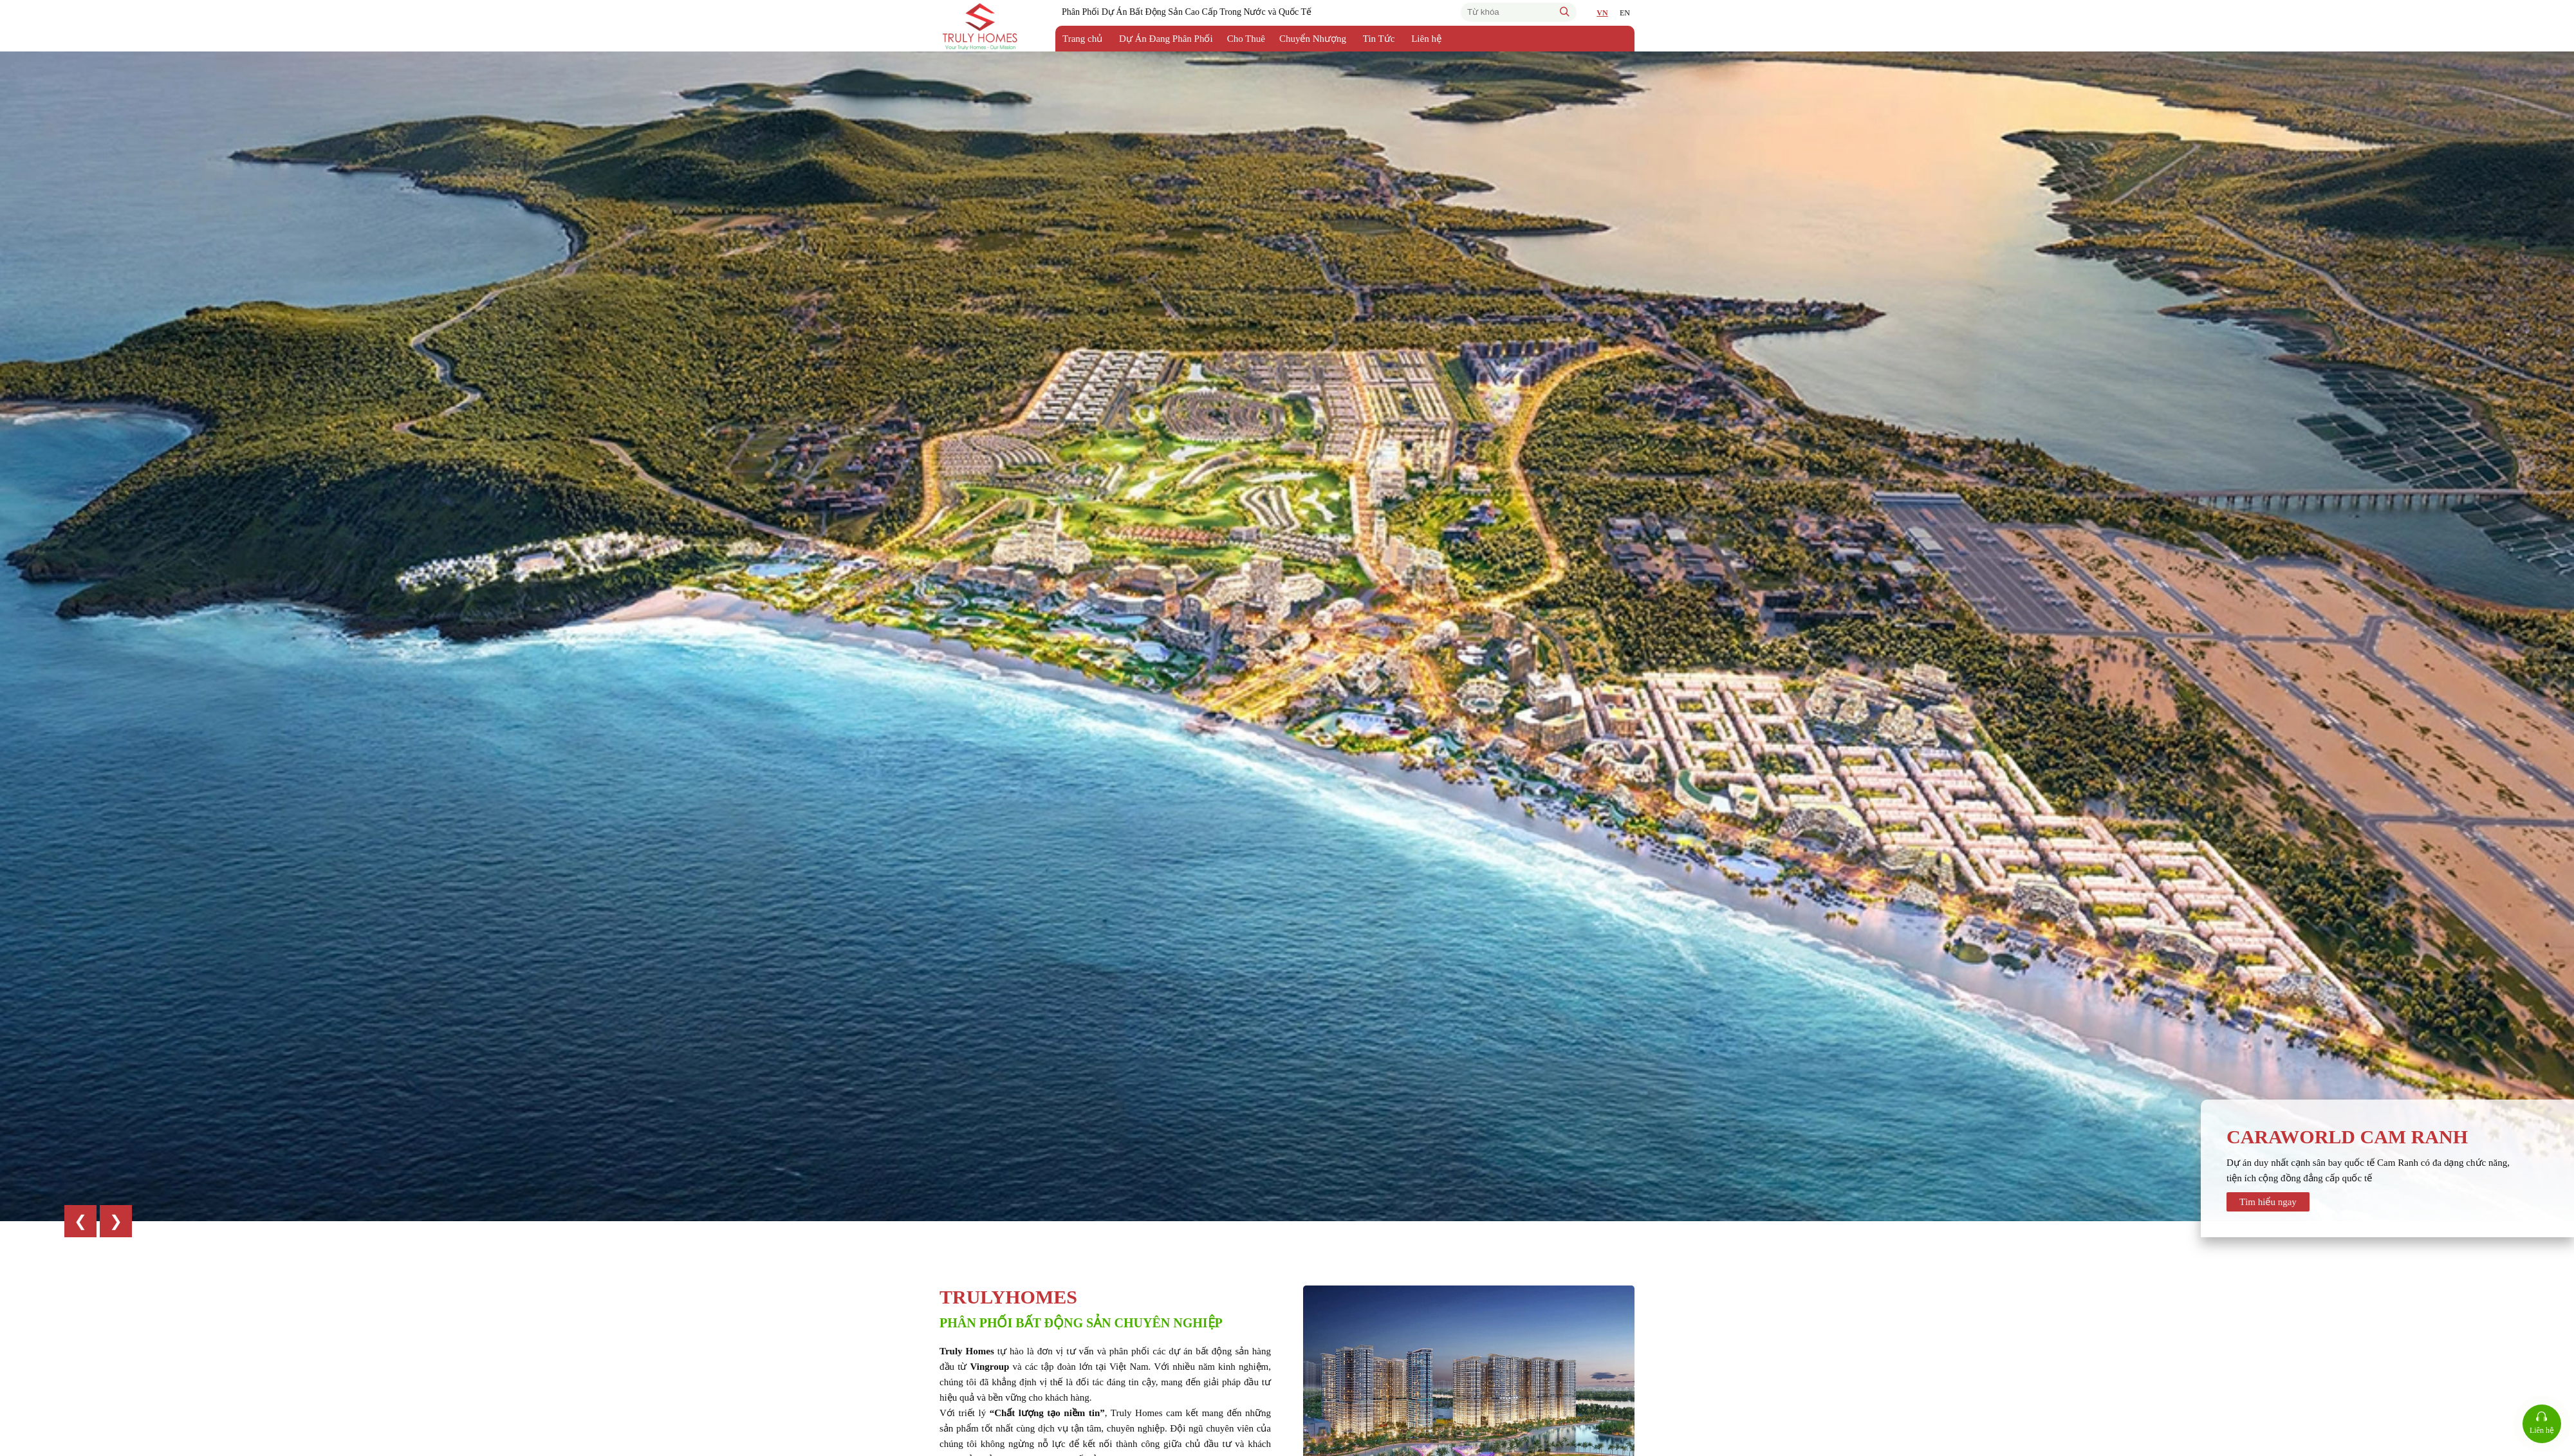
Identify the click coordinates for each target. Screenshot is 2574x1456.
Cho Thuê (1246, 38)
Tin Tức (1379, 38)
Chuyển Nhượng (1312, 38)
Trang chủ (1082, 38)
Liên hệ (1426, 38)
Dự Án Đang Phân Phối (1166, 38)
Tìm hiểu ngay (2268, 1202)
